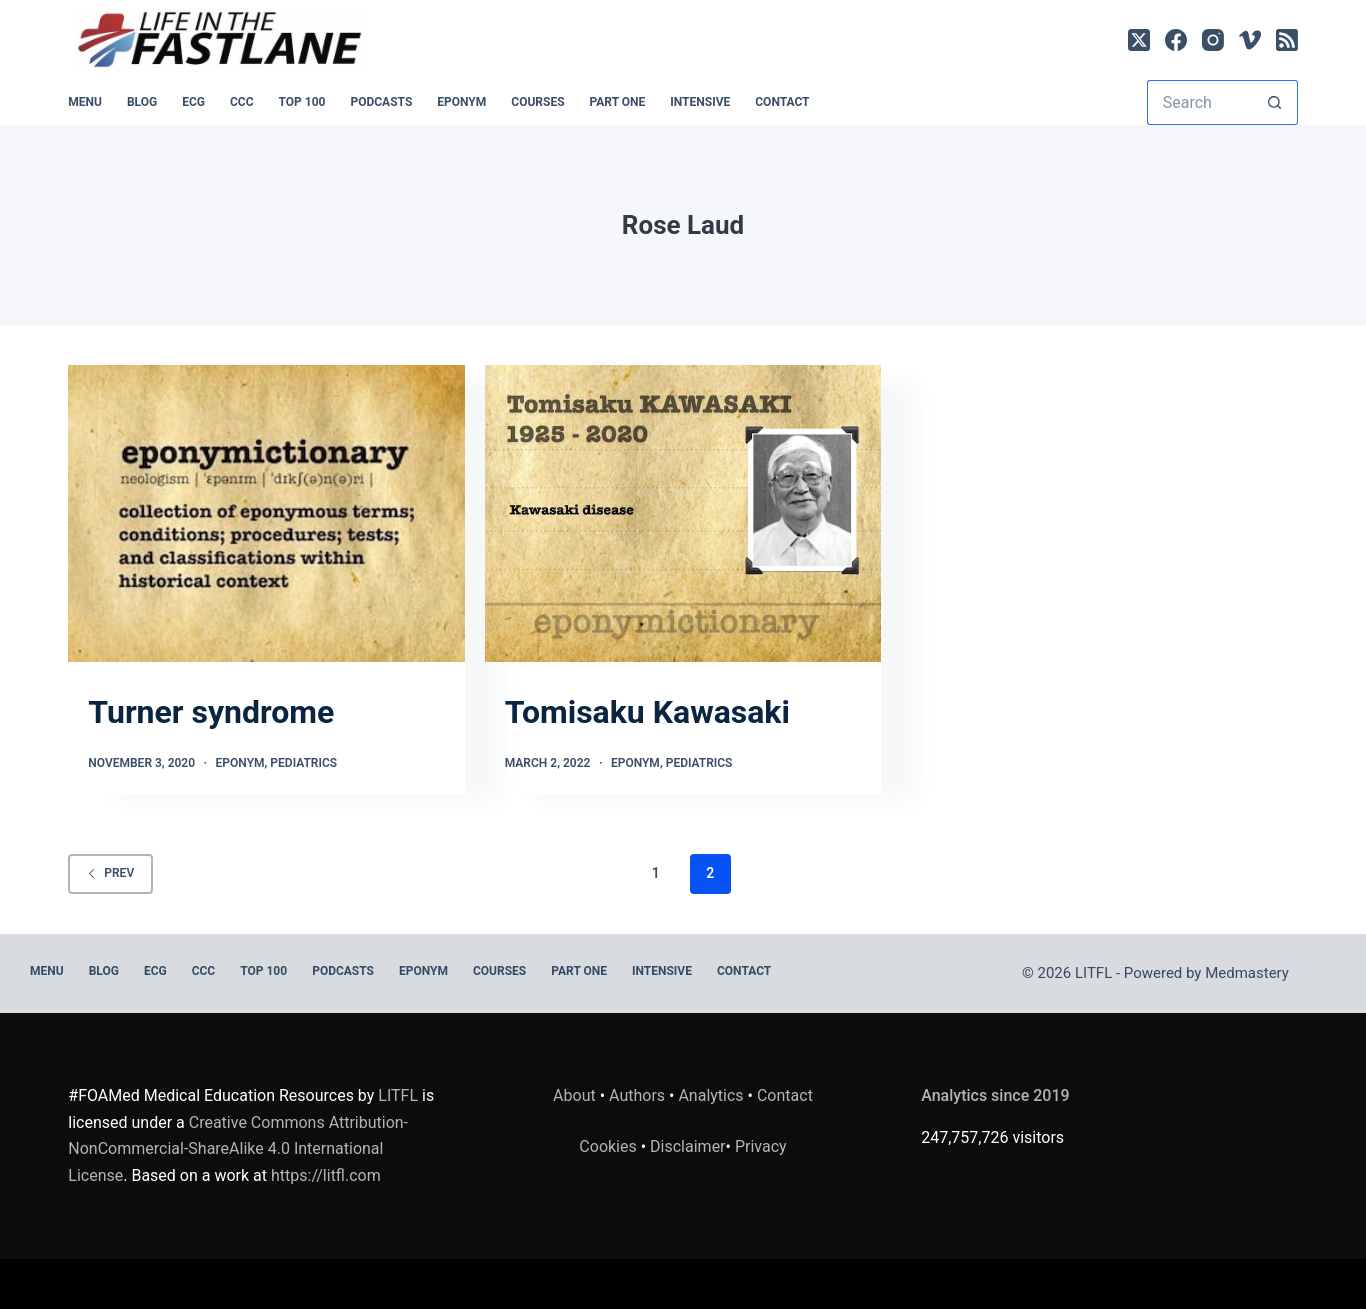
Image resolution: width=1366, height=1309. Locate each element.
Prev (110, 873)
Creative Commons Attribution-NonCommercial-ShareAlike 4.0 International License (238, 1149)
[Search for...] (1200, 102)
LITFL (398, 1095)
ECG (193, 102)
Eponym (240, 763)
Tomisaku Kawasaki (647, 712)
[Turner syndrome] (266, 513)
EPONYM (461, 102)
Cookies (609, 1146)
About (574, 1095)
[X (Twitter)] (1139, 40)
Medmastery (1247, 973)
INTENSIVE (700, 102)
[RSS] (1287, 40)
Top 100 (302, 102)
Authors (637, 1095)
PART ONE (618, 102)
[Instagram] (1213, 40)
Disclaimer (687, 1146)
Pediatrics (303, 763)
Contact (782, 102)
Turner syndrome (211, 712)
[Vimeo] (1250, 40)
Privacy (761, 1146)
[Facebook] (1176, 40)
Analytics (710, 1095)
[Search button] (1275, 102)
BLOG (142, 102)
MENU (85, 102)
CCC (242, 102)
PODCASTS (381, 102)
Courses (537, 102)
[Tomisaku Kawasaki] (683, 513)
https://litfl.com (326, 1175)
